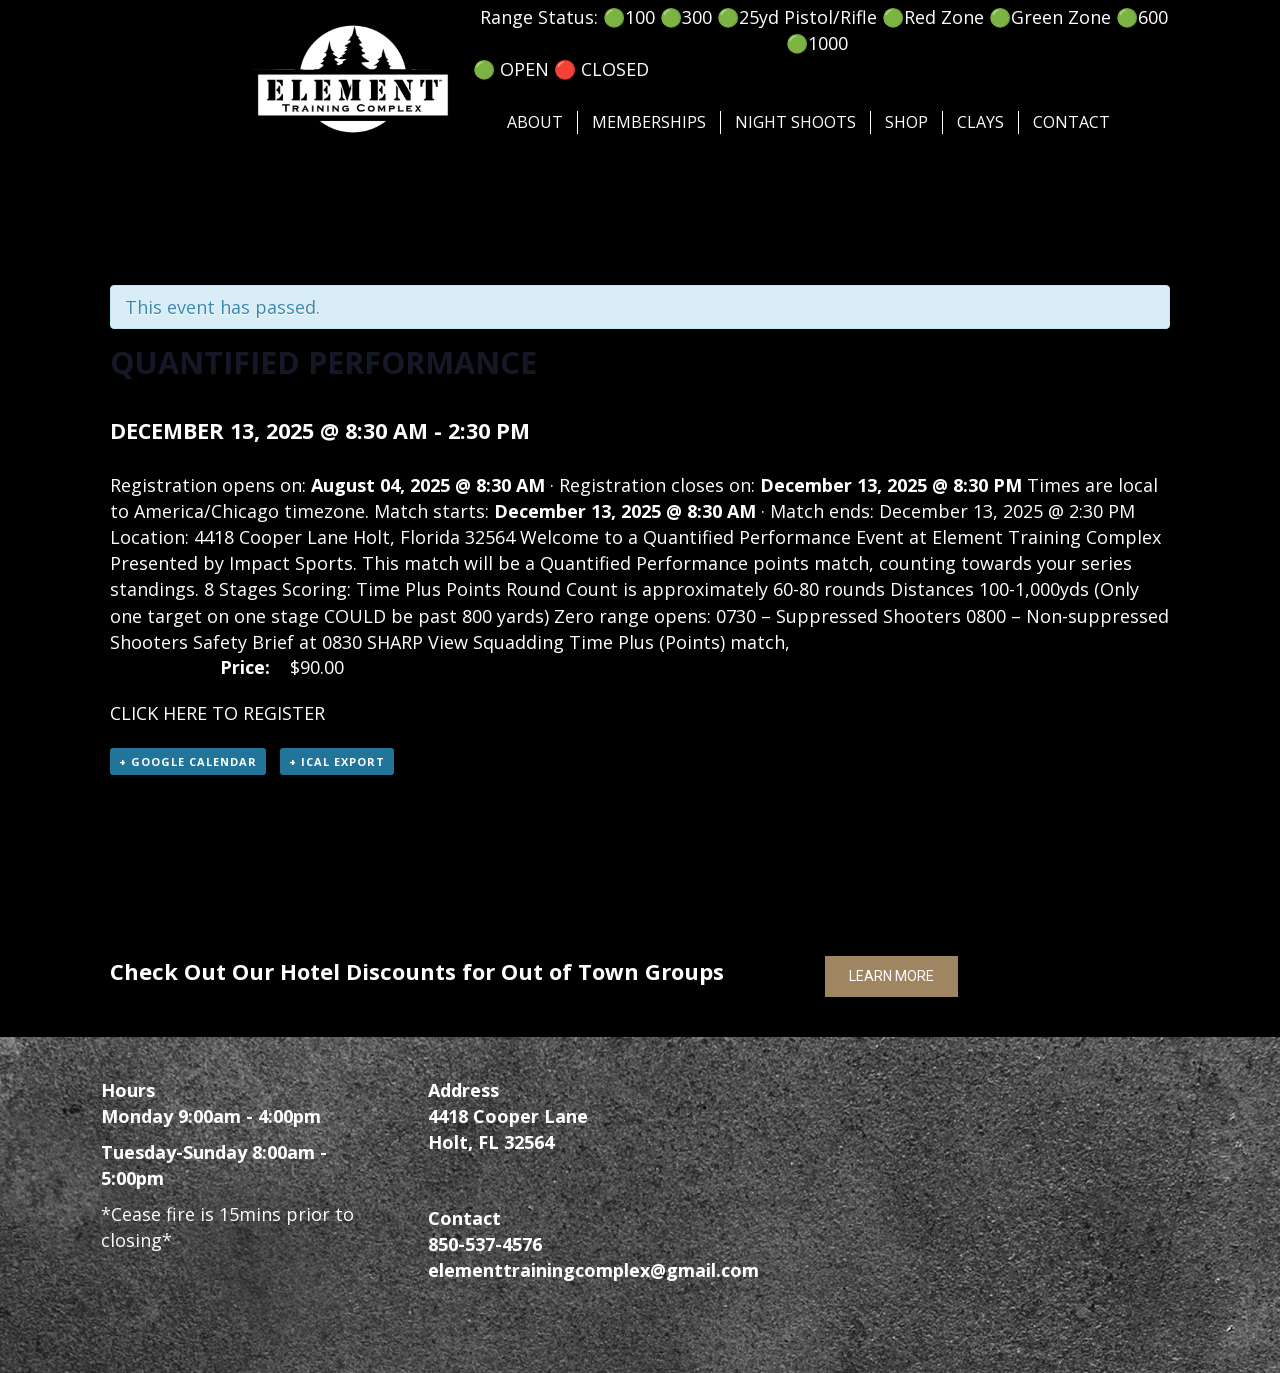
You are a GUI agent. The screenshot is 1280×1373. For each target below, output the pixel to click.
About (535, 122)
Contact (1071, 122)
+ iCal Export (337, 761)
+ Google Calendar (188, 761)
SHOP (906, 122)
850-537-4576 (485, 1244)
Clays (980, 122)
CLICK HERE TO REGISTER (217, 713)
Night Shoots (795, 122)
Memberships (649, 122)
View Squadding (496, 642)
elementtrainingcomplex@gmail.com (593, 1270)
